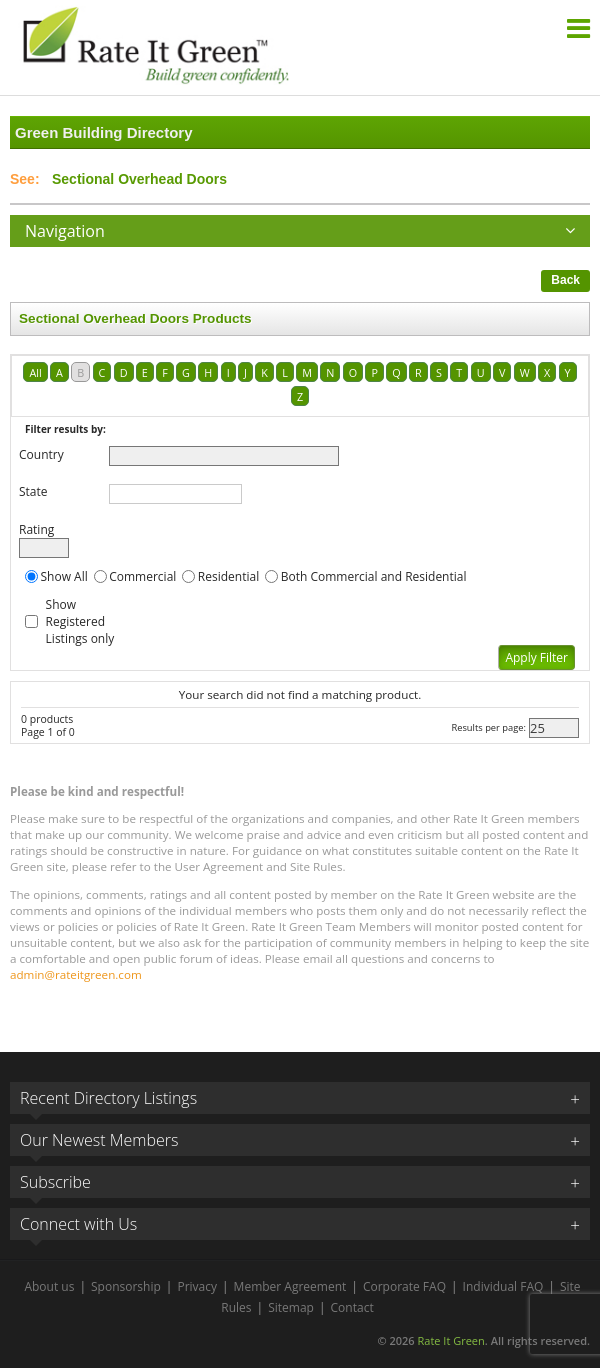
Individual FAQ (503, 1286)
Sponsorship (126, 1286)
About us (49, 1286)
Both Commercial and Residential (374, 576)
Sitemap (291, 1307)
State (33, 491)
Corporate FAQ (404, 1286)
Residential (228, 576)
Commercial (142, 576)
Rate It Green (450, 1340)
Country (41, 454)
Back (565, 280)
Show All (64, 576)
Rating (36, 529)
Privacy (197, 1286)
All (35, 372)
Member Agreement (290, 1286)
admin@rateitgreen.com (76, 974)
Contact (352, 1307)
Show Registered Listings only (80, 621)
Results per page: (488, 727)
